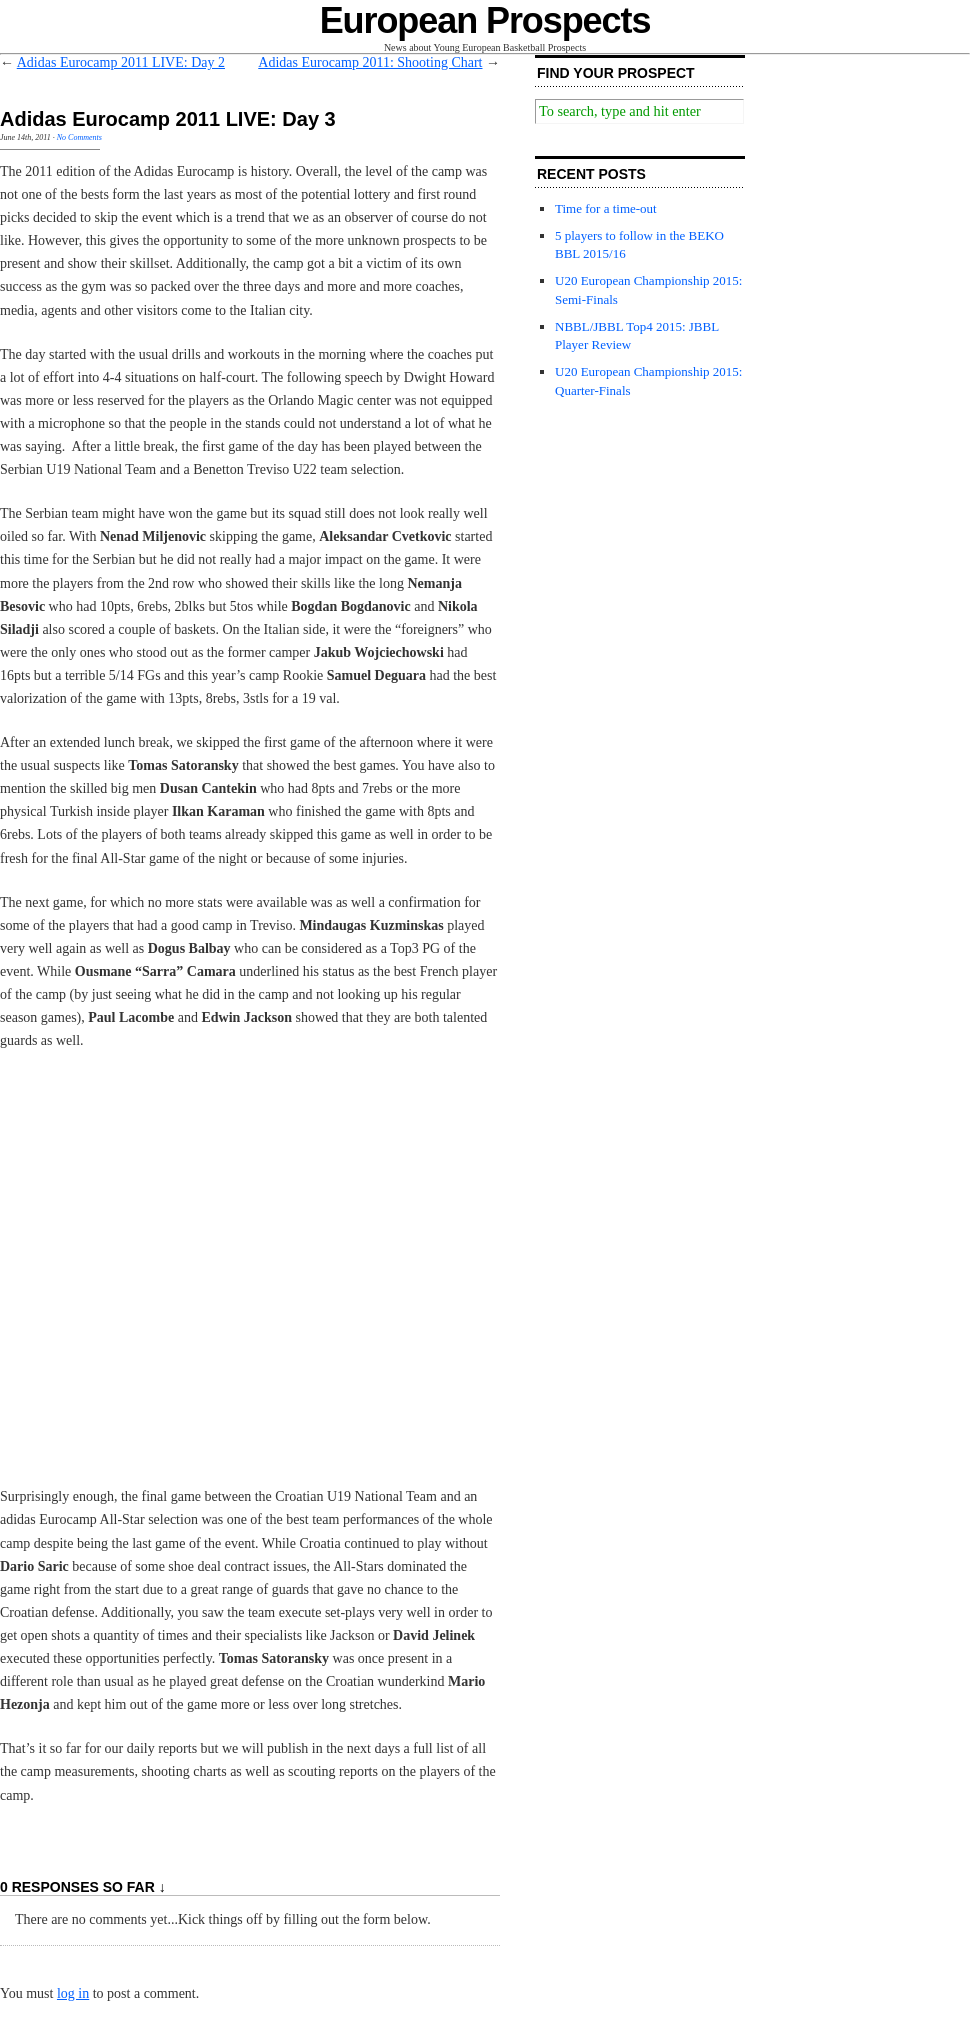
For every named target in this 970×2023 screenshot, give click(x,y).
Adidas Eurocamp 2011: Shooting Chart (370, 62)
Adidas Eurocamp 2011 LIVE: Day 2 (121, 62)
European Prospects (485, 20)
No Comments (79, 137)
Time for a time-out (606, 208)
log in (73, 1993)
